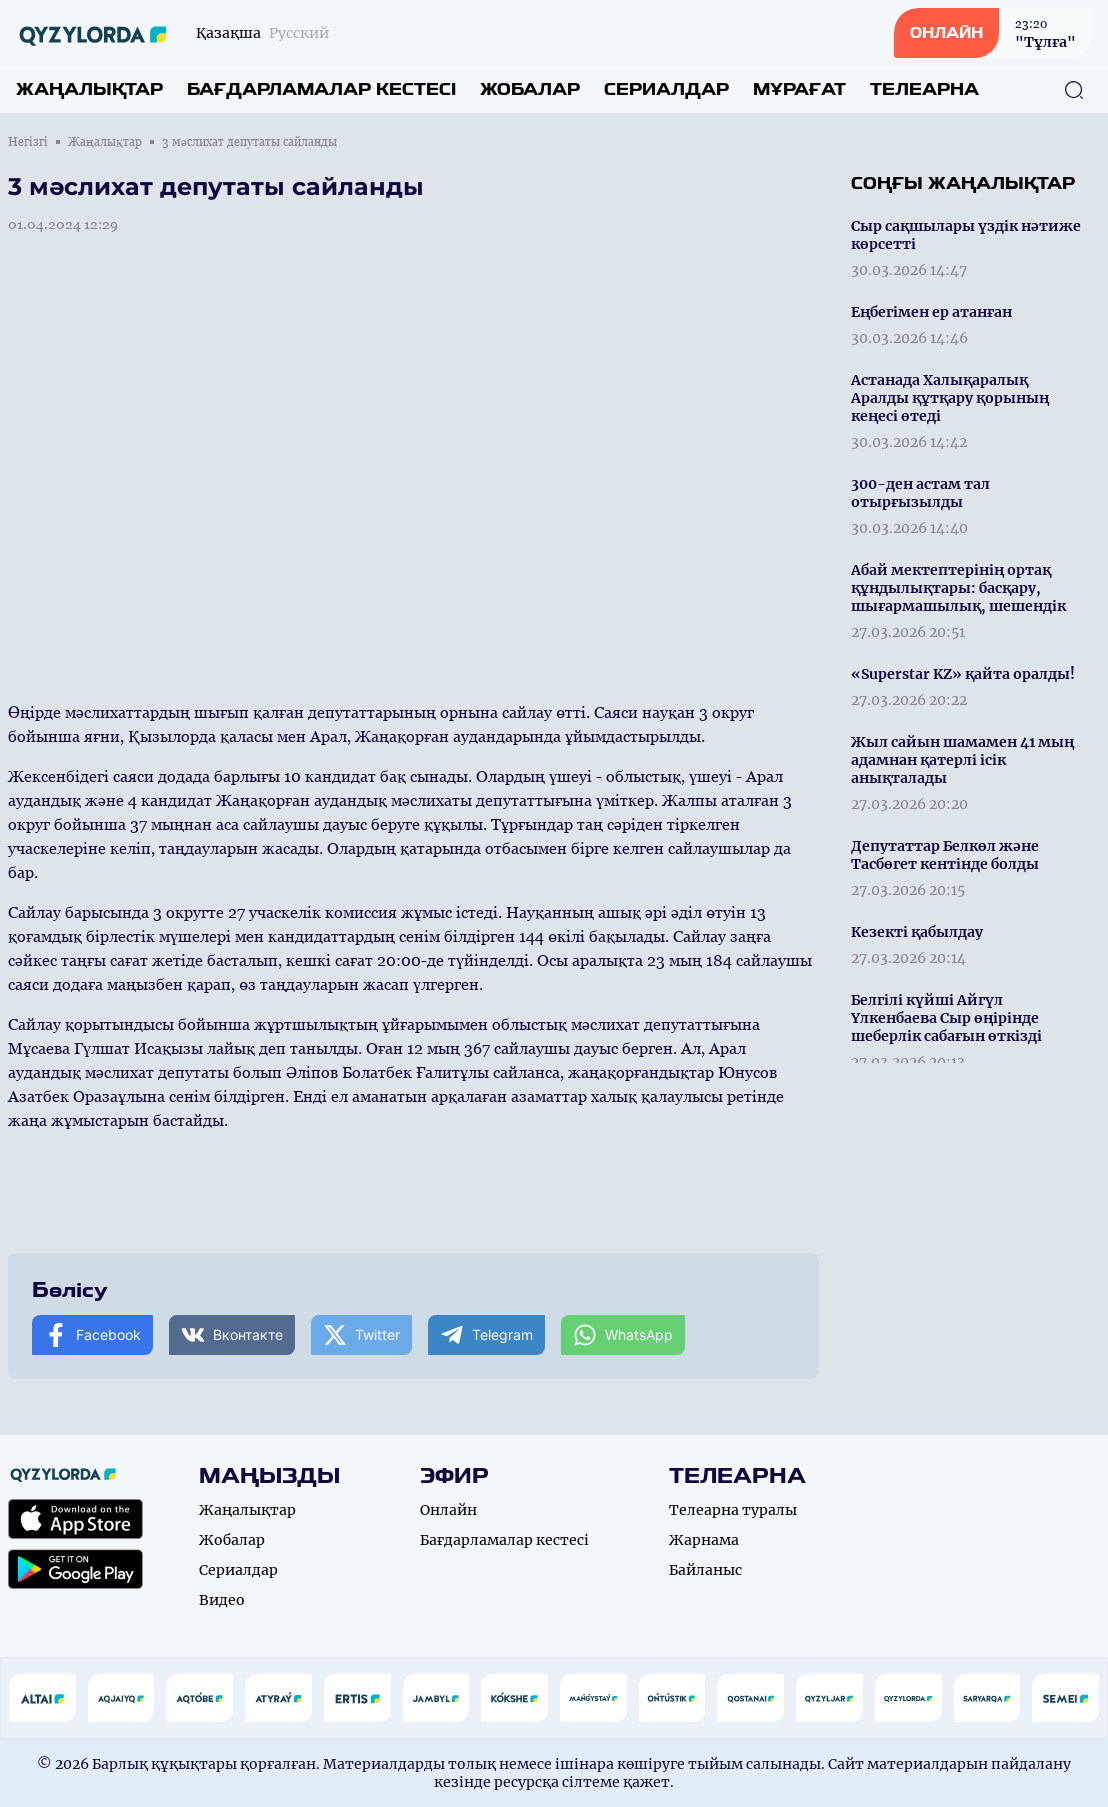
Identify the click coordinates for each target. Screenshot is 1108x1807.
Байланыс (705, 1570)
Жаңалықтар (89, 89)
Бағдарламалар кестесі (321, 89)
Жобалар (530, 89)
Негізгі (28, 142)
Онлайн (448, 1510)
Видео (222, 1600)
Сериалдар (666, 89)
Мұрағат (799, 89)
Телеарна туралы (733, 1510)
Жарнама (704, 1540)
